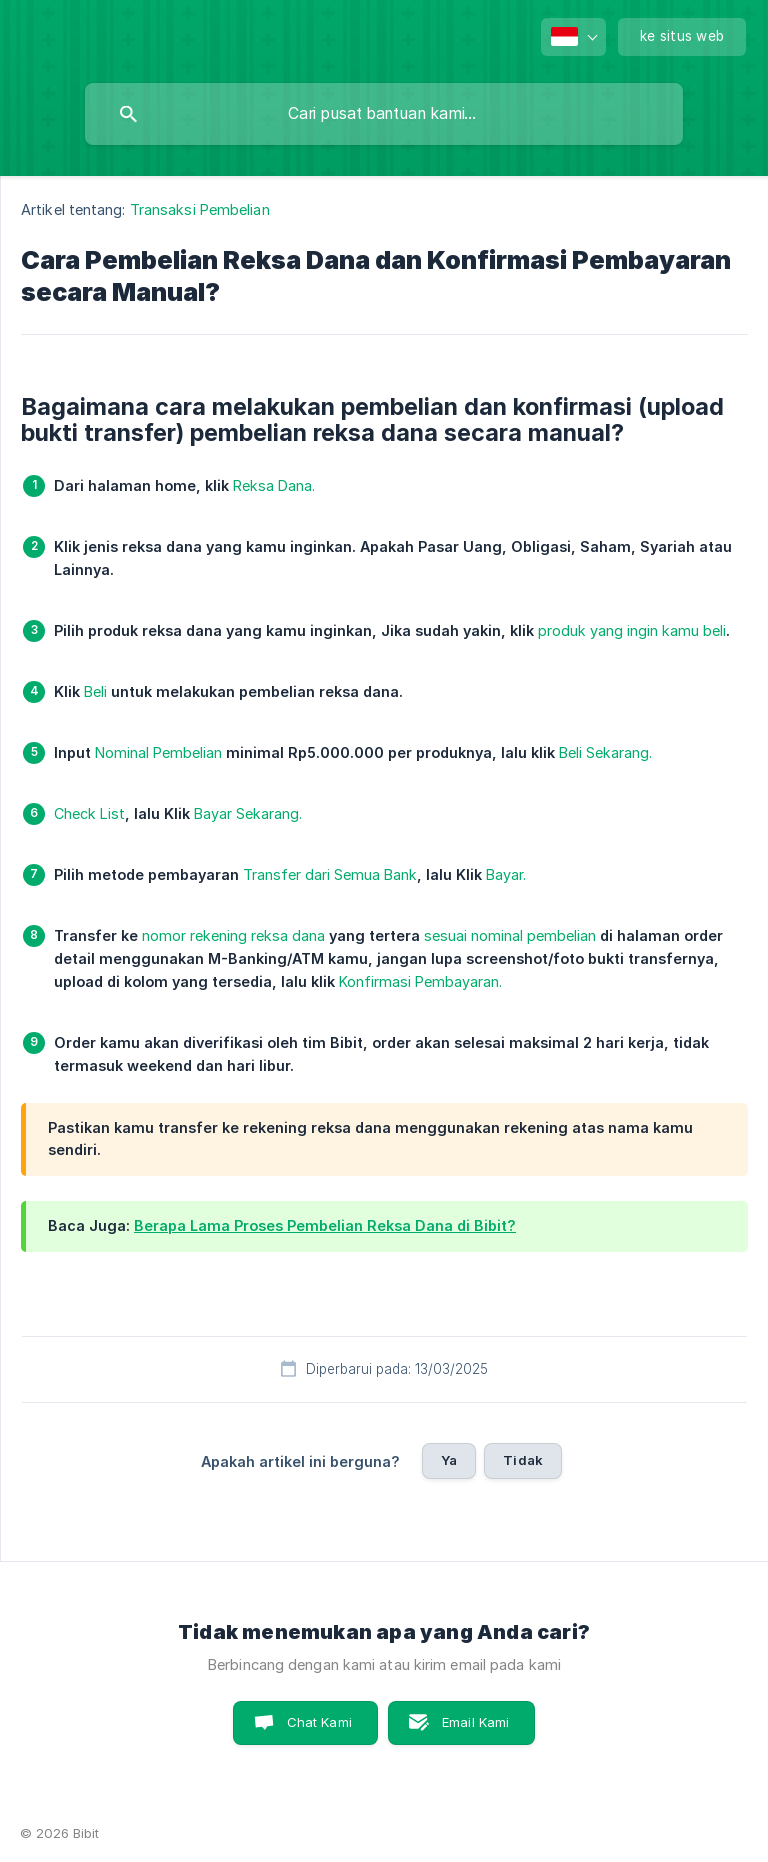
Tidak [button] (523, 1460)
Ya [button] (449, 1460)
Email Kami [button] (476, 1722)
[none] (573, 37)
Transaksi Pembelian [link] (200, 209)
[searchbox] (384, 114)
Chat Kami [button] (319, 1722)
